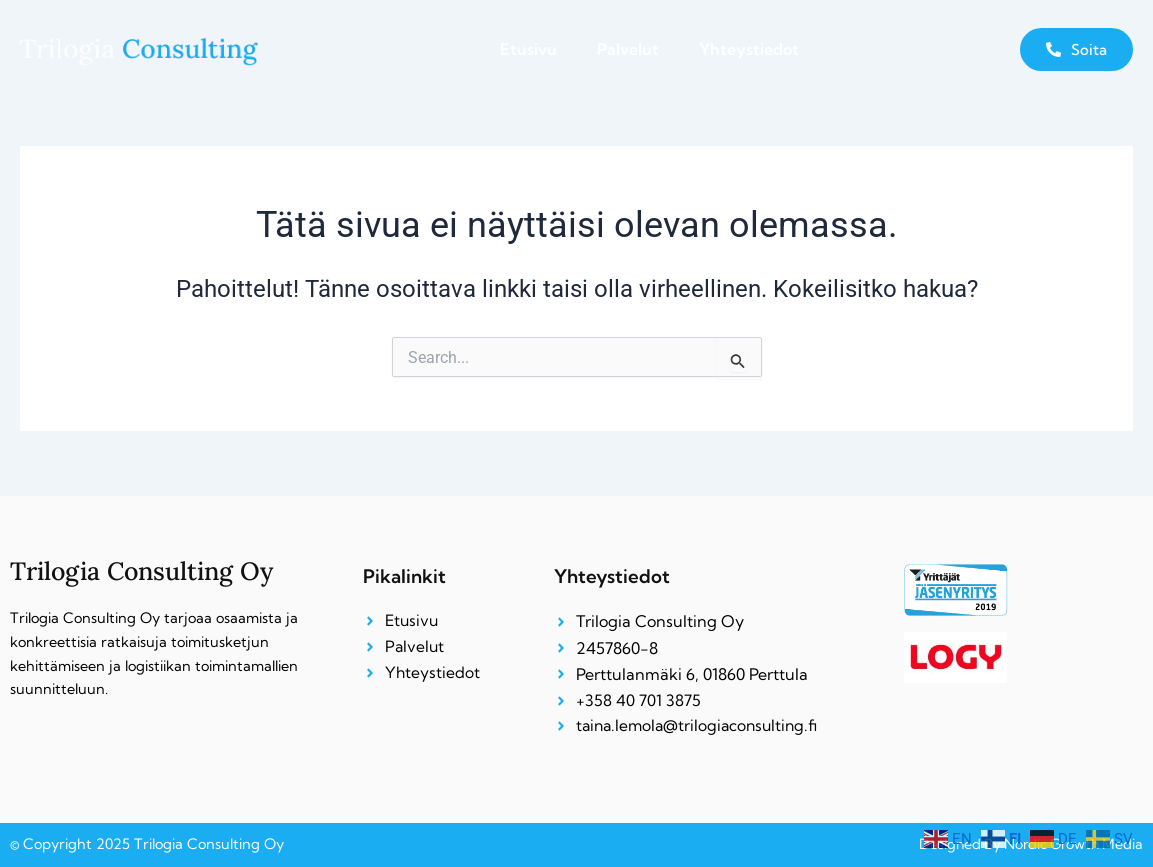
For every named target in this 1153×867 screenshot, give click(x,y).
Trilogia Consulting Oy (146, 569)
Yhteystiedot (749, 49)
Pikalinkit (404, 575)
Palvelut (628, 49)
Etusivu (528, 49)
